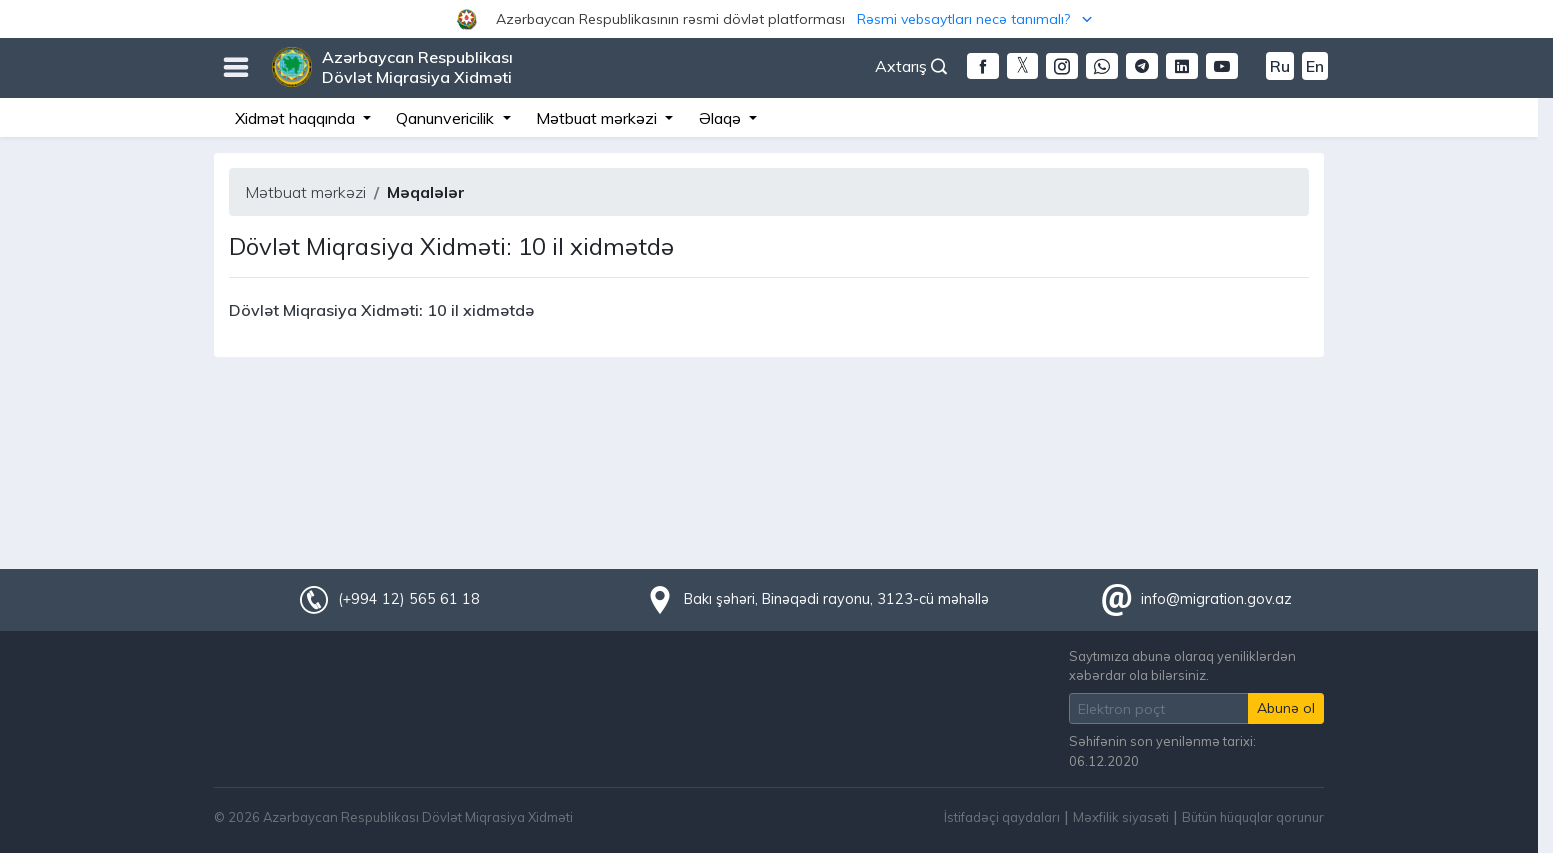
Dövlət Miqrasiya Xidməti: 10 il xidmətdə (381, 310)
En (1315, 66)
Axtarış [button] (911, 66)
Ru (1280, 66)
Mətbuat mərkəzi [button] (598, 118)
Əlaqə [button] (722, 118)
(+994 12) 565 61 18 (409, 599)
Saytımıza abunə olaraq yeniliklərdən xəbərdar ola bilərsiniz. (1182, 665)
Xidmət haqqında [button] (297, 118)
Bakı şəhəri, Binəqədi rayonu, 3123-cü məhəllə (836, 599)
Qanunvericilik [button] (447, 118)
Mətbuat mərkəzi (305, 192)
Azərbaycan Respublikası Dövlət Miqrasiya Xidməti (417, 67)
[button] (776, 19)
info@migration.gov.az (1216, 599)
